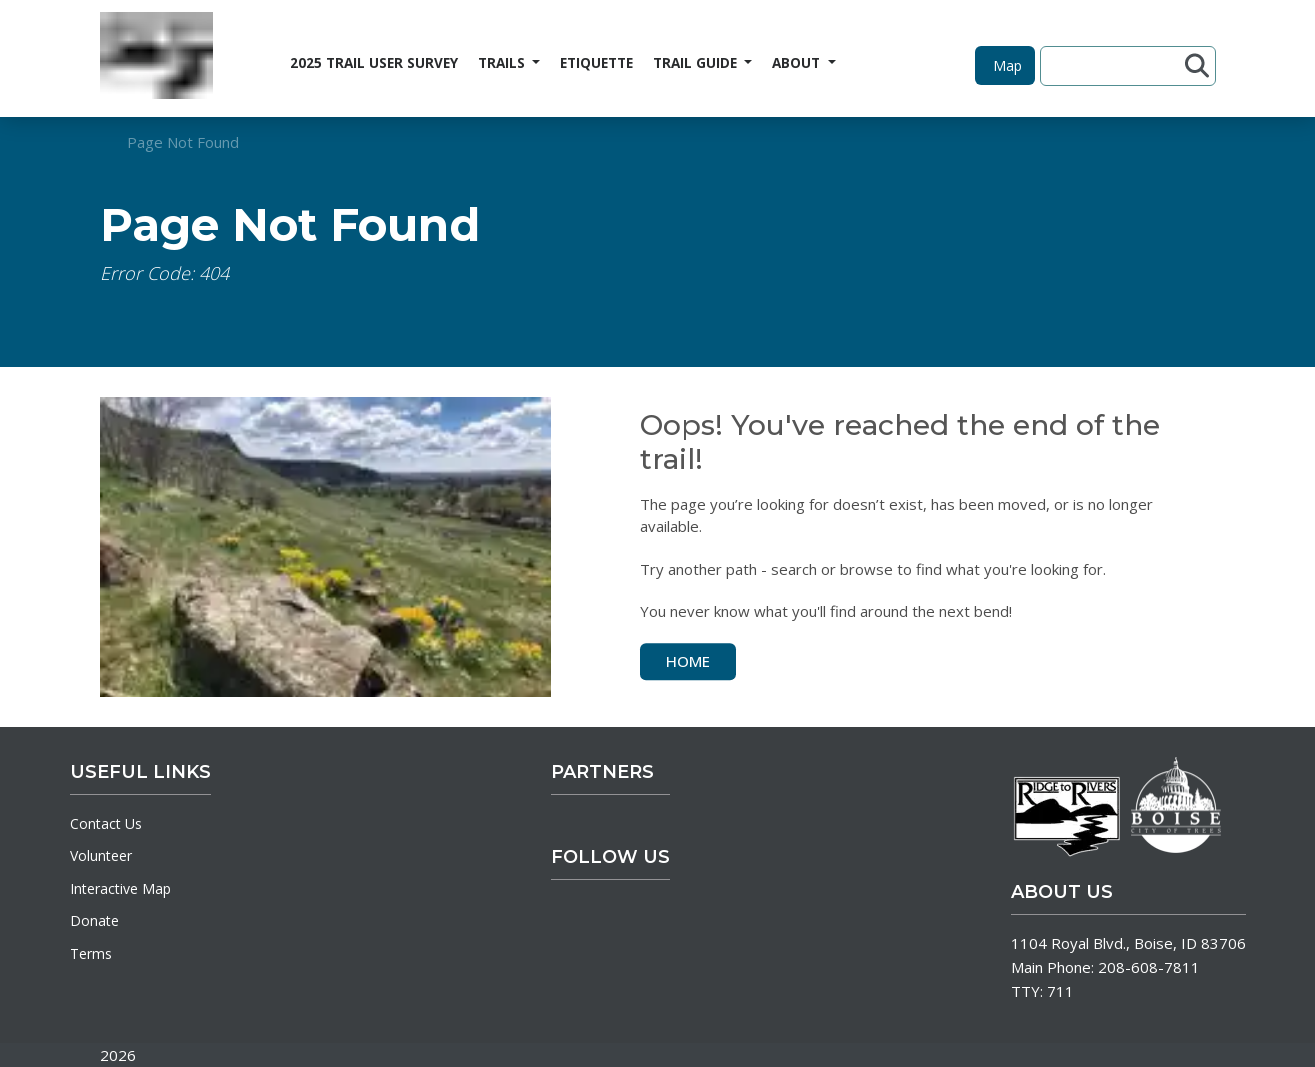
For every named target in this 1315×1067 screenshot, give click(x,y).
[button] (1005, 65)
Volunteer (101, 855)
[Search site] (1116, 66)
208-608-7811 (1149, 967)
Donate (94, 920)
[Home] (156, 58)
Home (688, 661)
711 (1060, 991)
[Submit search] (1197, 65)
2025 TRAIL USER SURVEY (374, 63)
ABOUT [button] (798, 63)
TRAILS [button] (503, 63)
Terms (91, 953)
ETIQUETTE (596, 63)
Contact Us (106, 823)
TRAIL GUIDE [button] (697, 63)
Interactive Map (120, 888)
